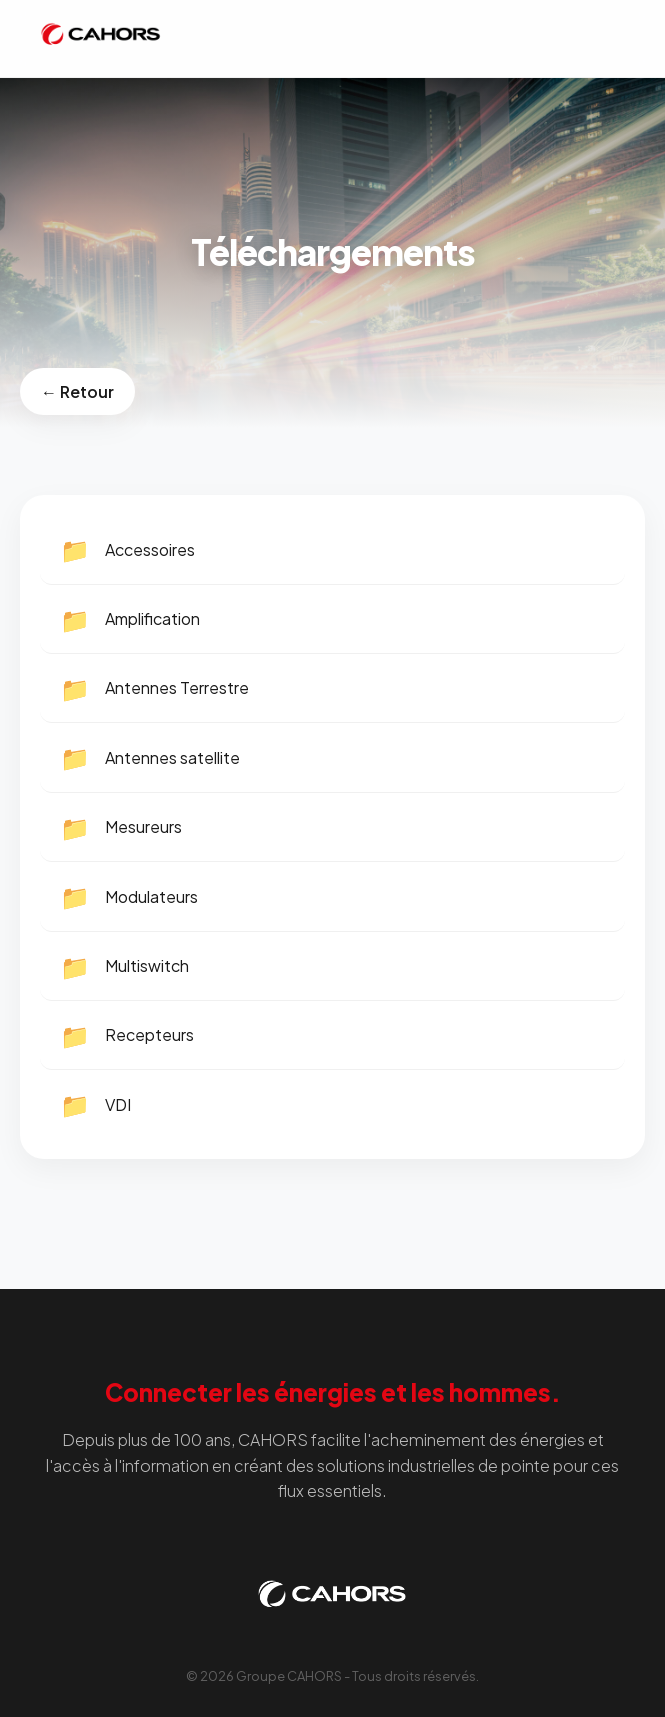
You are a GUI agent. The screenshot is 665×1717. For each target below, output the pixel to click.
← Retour (77, 391)
